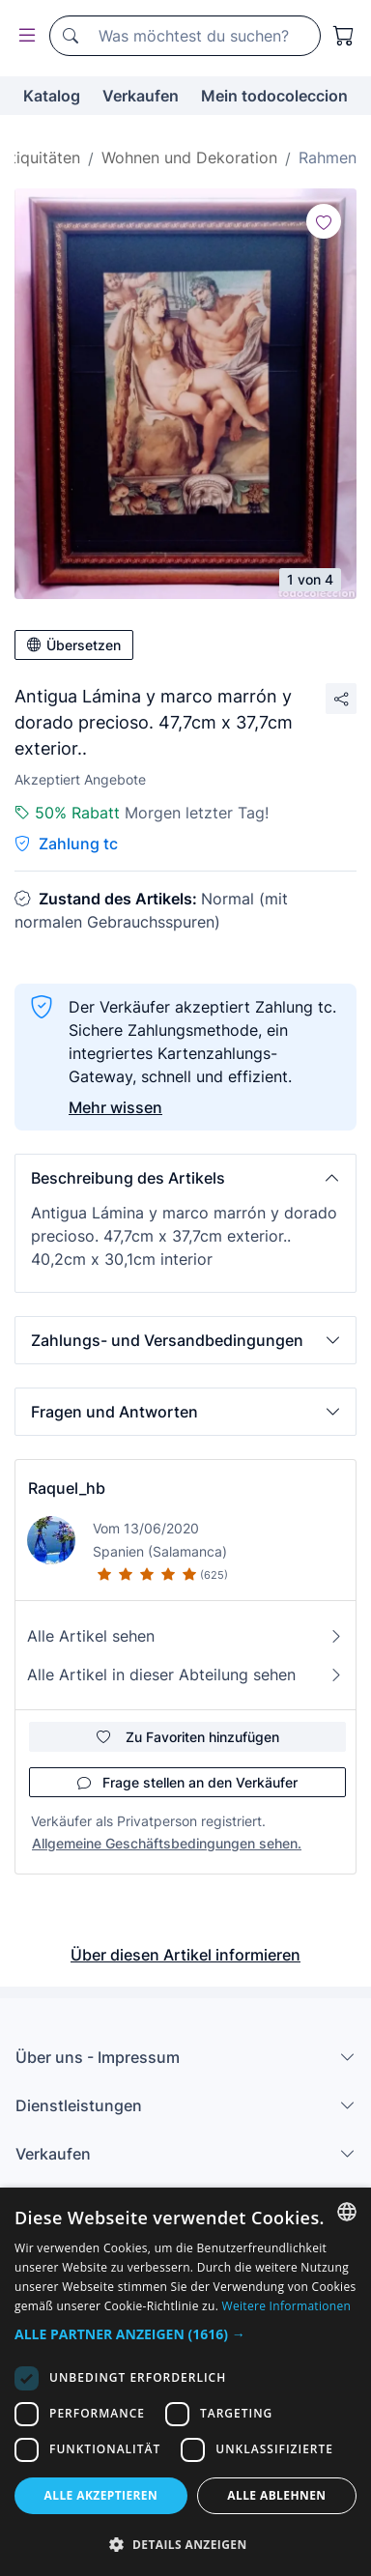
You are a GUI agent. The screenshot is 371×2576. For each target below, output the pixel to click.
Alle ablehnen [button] (276, 2495)
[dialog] (185, 2382)
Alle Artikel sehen (185, 1636)
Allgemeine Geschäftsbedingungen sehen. (166, 1843)
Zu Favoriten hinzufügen (188, 1737)
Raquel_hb (66, 1488)
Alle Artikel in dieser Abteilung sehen (185, 1674)
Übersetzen (74, 645)
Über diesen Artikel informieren (185, 1954)
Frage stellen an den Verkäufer (187, 1782)
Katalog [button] (51, 95)
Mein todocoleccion (274, 95)
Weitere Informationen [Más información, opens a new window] (287, 2306)
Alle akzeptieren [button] (101, 2495)
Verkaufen (140, 95)
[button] (185, 1177)
